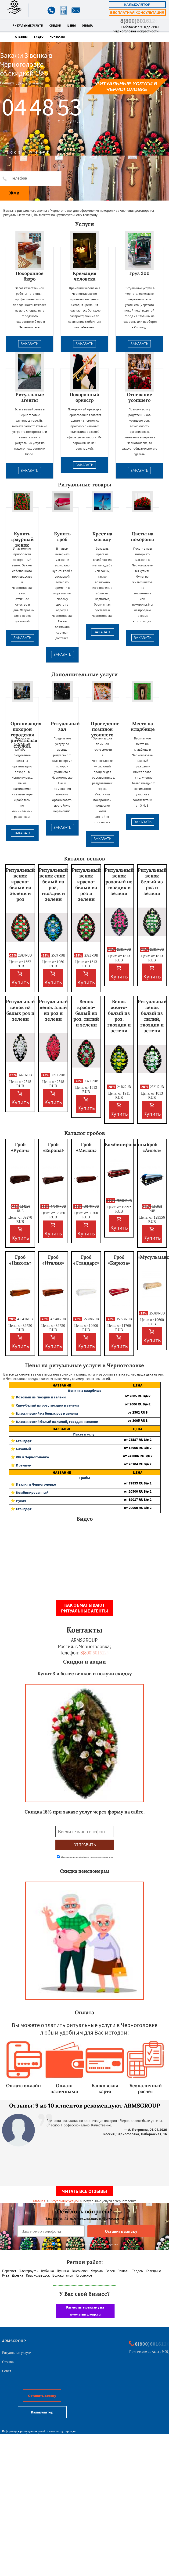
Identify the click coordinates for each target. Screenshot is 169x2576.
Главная (39, 2201)
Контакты (57, 37)
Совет (6, 2371)
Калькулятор (137, 5)
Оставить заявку (42, 2395)
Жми (14, 193)
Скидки (55, 26)
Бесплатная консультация (137, 12)
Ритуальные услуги (28, 26)
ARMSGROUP (14, 2341)
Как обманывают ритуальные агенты (84, 1608)
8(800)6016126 (139, 21)
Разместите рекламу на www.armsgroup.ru (85, 2310)
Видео (38, 37)
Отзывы (21, 37)
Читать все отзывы (84, 2191)
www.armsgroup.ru (60, 2431)
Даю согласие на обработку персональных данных (85, 1856)
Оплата (87, 26)
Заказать (30, 344)
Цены (71, 26)
